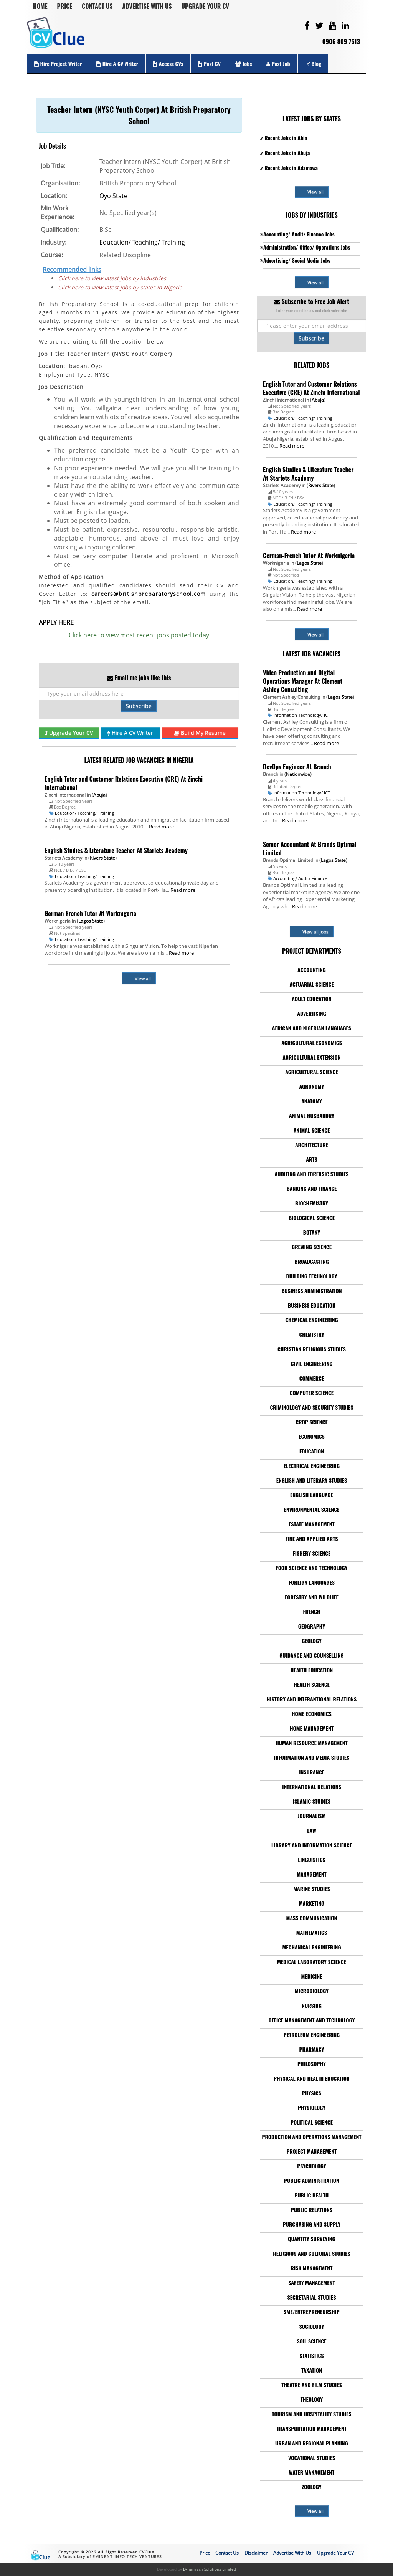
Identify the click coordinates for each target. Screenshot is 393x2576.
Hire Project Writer (58, 64)
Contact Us (97, 6)
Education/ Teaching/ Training (142, 242)
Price (65, 6)
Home (40, 6)
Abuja (99, 795)
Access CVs (168, 64)
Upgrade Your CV (205, 6)
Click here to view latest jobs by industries (112, 278)
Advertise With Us (147, 6)
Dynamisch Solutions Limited (209, 2569)
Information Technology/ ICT (301, 715)
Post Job (278, 64)
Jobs (243, 64)
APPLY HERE (56, 622)
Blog (313, 64)
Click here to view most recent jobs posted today (139, 635)
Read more (161, 826)
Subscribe (139, 705)
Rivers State (102, 858)
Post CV (209, 64)
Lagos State (90, 921)
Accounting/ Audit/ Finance (300, 878)
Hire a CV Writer (117, 64)
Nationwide (298, 774)
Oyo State (113, 196)
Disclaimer (256, 2553)
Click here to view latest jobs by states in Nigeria (120, 287)
